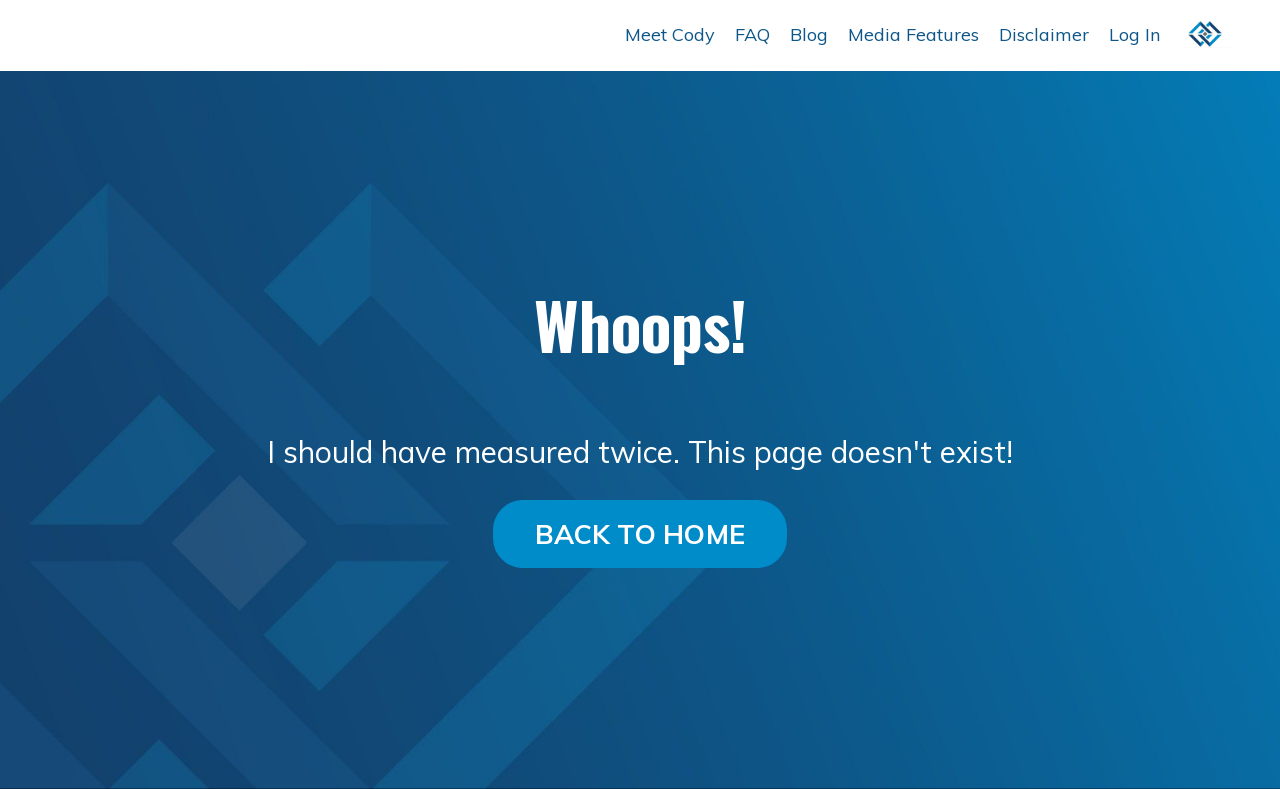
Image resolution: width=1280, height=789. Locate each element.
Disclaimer (1044, 34)
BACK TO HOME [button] (640, 534)
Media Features (913, 34)
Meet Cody (670, 34)
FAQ (752, 34)
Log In (1134, 34)
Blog (809, 34)
